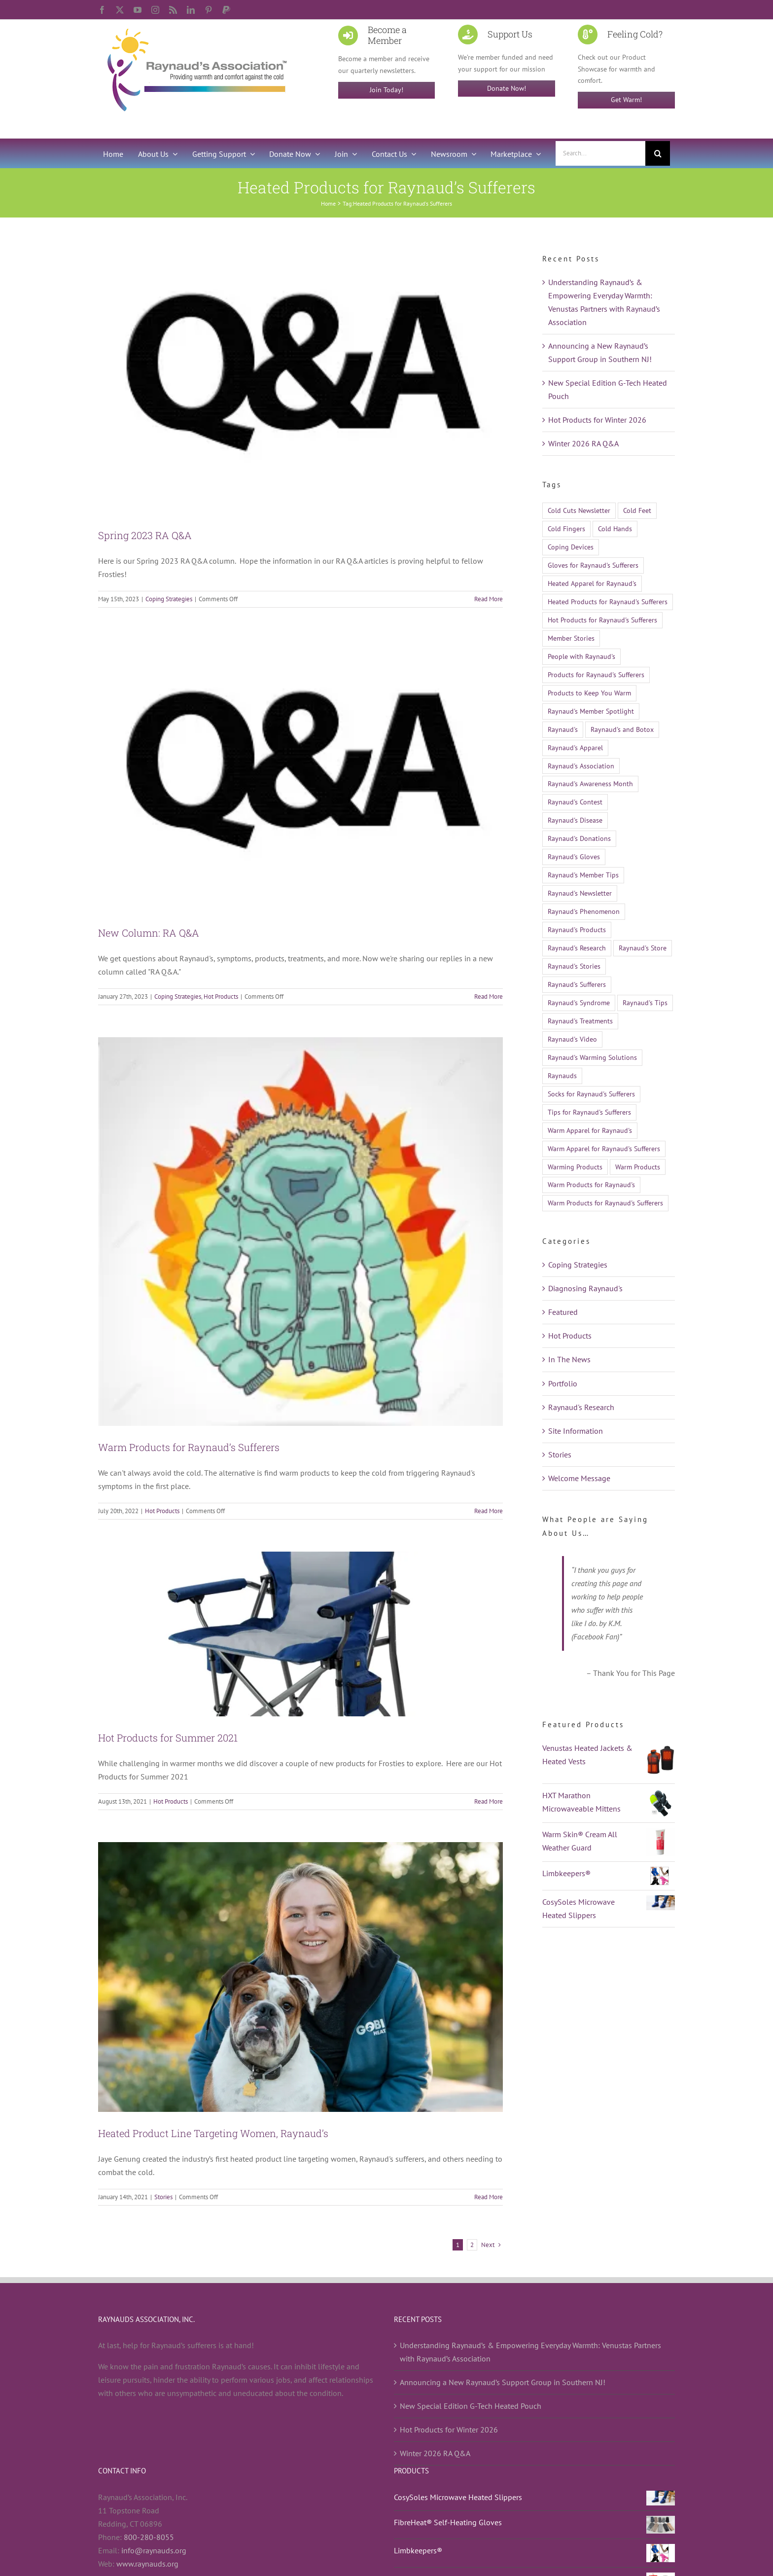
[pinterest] (208, 10)
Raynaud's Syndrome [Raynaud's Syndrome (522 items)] (579, 1002)
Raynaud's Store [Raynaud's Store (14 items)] (643, 947)
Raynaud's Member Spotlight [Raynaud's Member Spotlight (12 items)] (591, 711)
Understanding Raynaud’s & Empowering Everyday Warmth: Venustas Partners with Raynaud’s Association (530, 2351)
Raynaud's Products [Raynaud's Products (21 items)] (577, 929)
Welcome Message (579, 1478)
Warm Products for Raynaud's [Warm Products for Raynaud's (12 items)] (591, 1184)
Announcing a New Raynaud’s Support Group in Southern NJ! (502, 2382)
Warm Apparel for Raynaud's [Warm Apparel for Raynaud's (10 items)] (590, 1130)
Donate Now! (506, 88)
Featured (563, 1312)
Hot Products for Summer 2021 (168, 1737)
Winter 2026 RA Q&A (583, 443)
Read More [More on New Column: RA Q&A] (488, 996)
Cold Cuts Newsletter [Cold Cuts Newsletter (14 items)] (579, 510)
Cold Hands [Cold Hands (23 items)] (615, 528)
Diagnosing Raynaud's (585, 1288)
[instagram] (155, 10)
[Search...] (600, 153)
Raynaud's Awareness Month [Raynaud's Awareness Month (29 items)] (590, 783)
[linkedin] (191, 10)
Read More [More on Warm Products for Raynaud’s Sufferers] (488, 1511)
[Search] (657, 153)
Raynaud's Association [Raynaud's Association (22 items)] (581, 765)
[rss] (173, 10)
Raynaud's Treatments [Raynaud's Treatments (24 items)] (580, 1020)
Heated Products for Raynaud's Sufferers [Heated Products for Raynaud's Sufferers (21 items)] (608, 601)
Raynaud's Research (581, 1407)
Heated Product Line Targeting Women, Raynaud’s (213, 2133)
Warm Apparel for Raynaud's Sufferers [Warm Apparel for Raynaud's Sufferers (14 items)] (604, 1148)
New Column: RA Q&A (148, 932)
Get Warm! (626, 99)
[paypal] (226, 10)
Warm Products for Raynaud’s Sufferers (189, 1447)
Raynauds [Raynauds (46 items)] (562, 1075)
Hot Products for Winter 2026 (597, 420)
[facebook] (102, 10)
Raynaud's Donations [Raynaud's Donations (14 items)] (579, 838)
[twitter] (120, 10)
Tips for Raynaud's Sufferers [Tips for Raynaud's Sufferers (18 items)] (589, 1112)
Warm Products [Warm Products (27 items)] (637, 1166)
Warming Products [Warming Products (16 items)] (575, 1166)
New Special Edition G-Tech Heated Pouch (470, 2406)
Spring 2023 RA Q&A (145, 535)
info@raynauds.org (153, 2550)
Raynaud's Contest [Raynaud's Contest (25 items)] (575, 801)
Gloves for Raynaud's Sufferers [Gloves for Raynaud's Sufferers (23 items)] (593, 565)
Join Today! (386, 89)
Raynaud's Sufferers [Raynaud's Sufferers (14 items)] (577, 984)
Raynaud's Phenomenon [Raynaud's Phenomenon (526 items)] (584, 911)
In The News (569, 1359)
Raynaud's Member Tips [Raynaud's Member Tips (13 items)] (583, 874)
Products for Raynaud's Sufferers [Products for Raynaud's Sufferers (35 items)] (596, 674)
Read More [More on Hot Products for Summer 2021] (488, 1801)
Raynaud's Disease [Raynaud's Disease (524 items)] (575, 820)
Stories (163, 2197)
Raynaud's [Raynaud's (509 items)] (563, 729)
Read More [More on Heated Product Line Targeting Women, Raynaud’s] (488, 2197)
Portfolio (562, 1383)
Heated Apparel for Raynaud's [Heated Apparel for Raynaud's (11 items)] (592, 583)
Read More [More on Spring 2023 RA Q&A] (488, 599)
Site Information (575, 1431)
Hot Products (221, 996)
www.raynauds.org (147, 2564)
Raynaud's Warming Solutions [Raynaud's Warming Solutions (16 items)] (592, 1057)
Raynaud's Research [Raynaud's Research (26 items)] (577, 947)
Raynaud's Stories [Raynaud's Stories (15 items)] (574, 966)
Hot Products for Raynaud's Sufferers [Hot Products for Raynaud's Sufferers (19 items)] (602, 619)
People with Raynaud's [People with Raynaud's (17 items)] (581, 656)
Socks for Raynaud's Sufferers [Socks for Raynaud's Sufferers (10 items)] (591, 1093)
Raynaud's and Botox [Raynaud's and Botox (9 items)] (622, 729)
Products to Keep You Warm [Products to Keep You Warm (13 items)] (589, 692)
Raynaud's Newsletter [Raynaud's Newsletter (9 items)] (580, 893)
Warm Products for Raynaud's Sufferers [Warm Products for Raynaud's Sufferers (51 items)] (605, 1202)
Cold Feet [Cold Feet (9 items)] (637, 510)
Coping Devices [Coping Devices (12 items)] (571, 546)
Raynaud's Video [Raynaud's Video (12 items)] (572, 1039)
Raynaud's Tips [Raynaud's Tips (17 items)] (645, 1002)
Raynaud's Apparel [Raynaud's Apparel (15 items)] (575, 747)
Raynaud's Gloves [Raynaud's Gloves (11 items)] (574, 856)
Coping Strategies (168, 599)
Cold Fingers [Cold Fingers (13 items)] (566, 528)
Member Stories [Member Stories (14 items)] (571, 638)
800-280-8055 (149, 2537)
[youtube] (137, 10)
